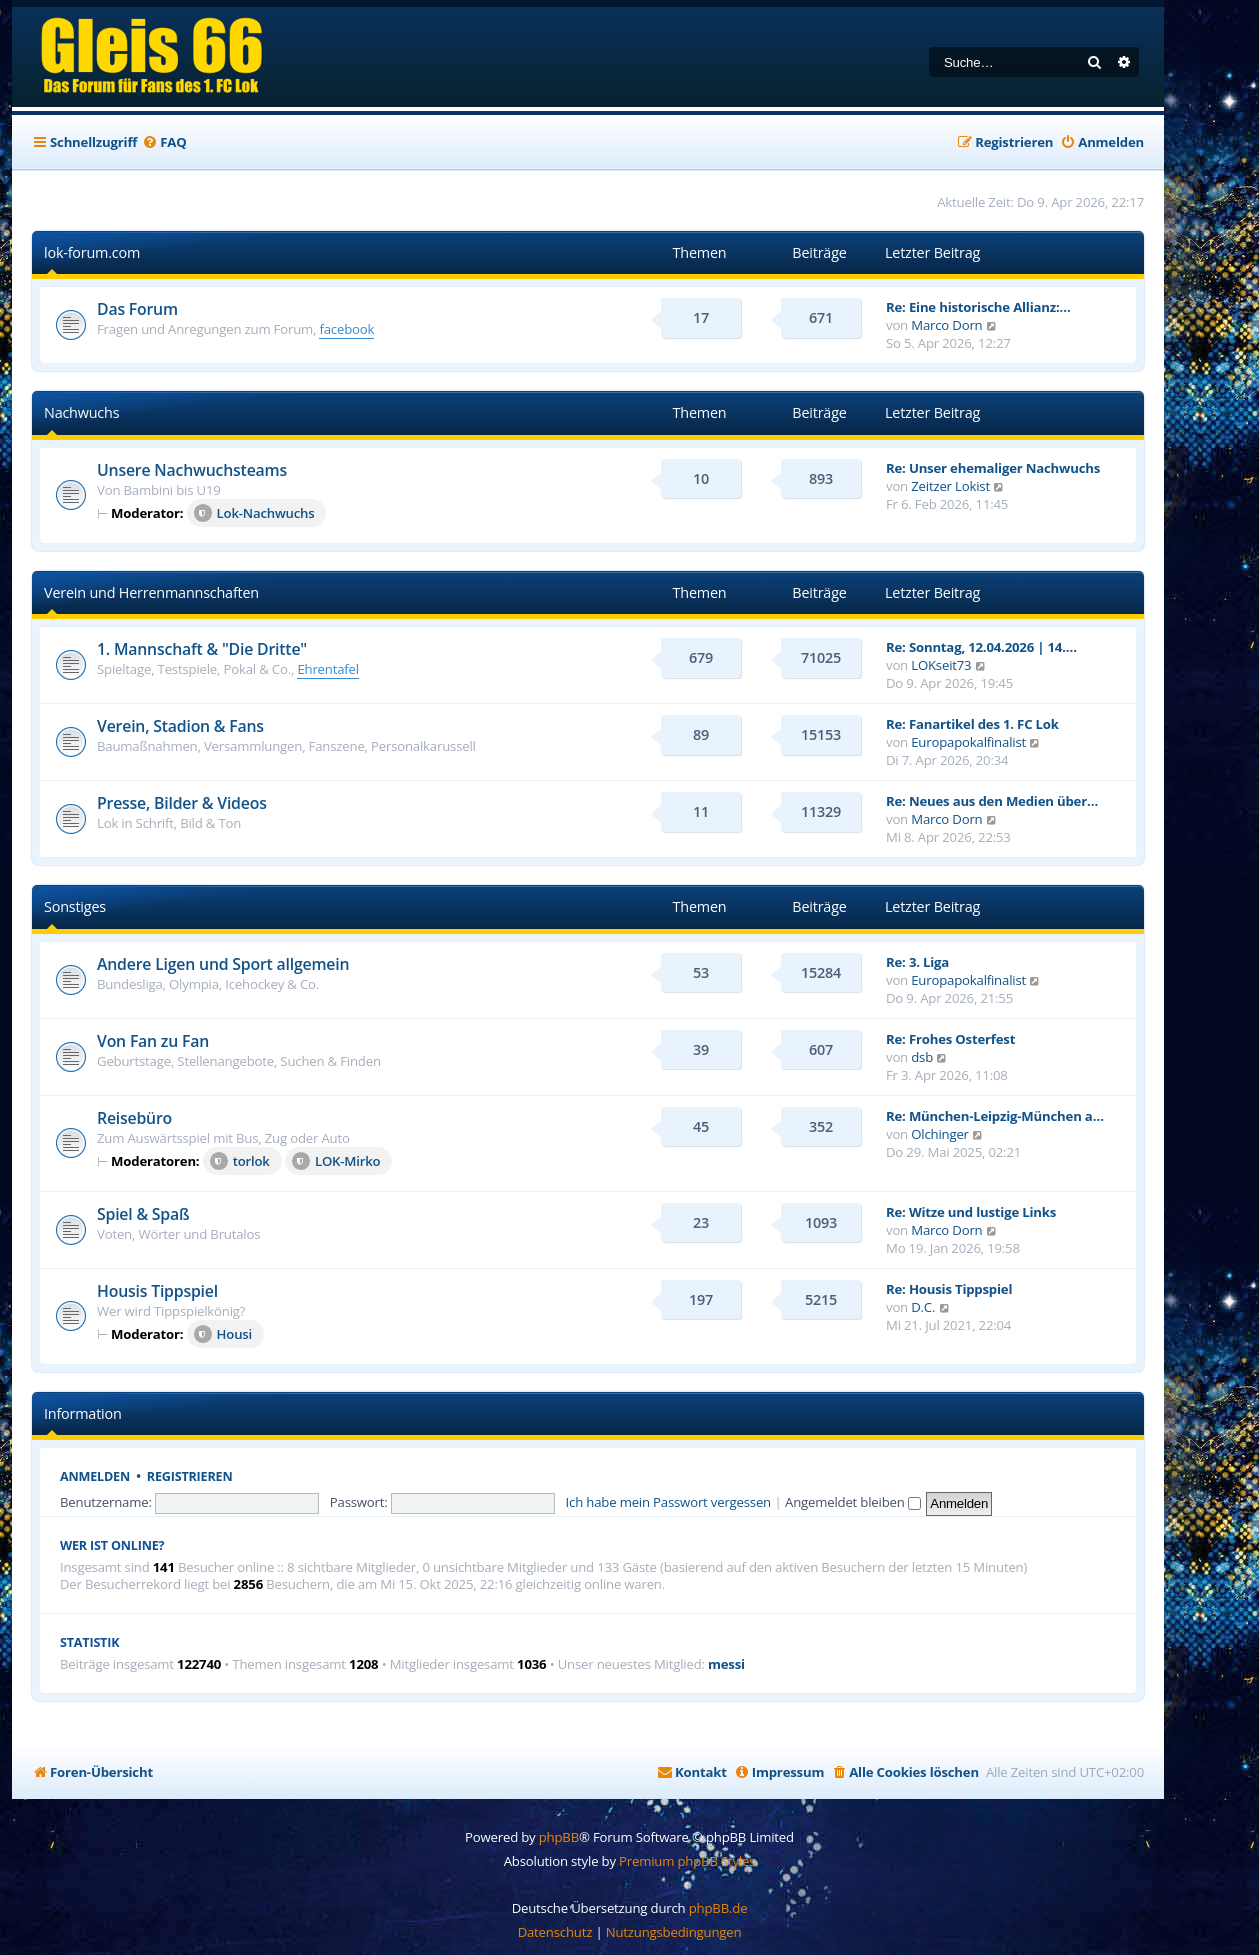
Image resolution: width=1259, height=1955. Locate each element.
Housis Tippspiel (157, 1291)
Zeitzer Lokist (950, 486)
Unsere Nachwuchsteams (192, 470)
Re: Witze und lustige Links (971, 1212)
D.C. (923, 1307)
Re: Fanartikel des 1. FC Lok (972, 724)
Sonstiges (75, 906)
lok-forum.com (92, 252)
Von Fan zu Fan (153, 1041)
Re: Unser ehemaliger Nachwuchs (993, 468)
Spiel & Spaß (143, 1214)
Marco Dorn (946, 325)
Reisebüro (134, 1118)
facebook (346, 329)
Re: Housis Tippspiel (949, 1289)
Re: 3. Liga (917, 962)
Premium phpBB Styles (687, 1861)
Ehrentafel (328, 669)
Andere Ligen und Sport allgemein (223, 964)
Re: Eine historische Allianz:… (978, 307)
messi (726, 1664)
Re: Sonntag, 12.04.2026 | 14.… (981, 647)
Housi (223, 1334)
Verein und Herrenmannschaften (151, 592)
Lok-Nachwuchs (254, 513)
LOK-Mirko (336, 1161)
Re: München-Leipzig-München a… (995, 1116)
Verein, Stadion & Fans (180, 726)
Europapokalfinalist (968, 742)
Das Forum (137, 309)
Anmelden (95, 1476)
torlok (240, 1161)
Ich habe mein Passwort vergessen (668, 1502)
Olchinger (940, 1134)
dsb (922, 1057)
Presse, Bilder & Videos (182, 803)
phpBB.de (718, 1908)
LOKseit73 (941, 665)
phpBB (559, 1837)
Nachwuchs (81, 412)
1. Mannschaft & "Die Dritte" (202, 649)
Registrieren (190, 1476)
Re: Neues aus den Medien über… (992, 801)
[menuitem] (164, 142)
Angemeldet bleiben (853, 1502)
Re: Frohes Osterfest (950, 1039)
